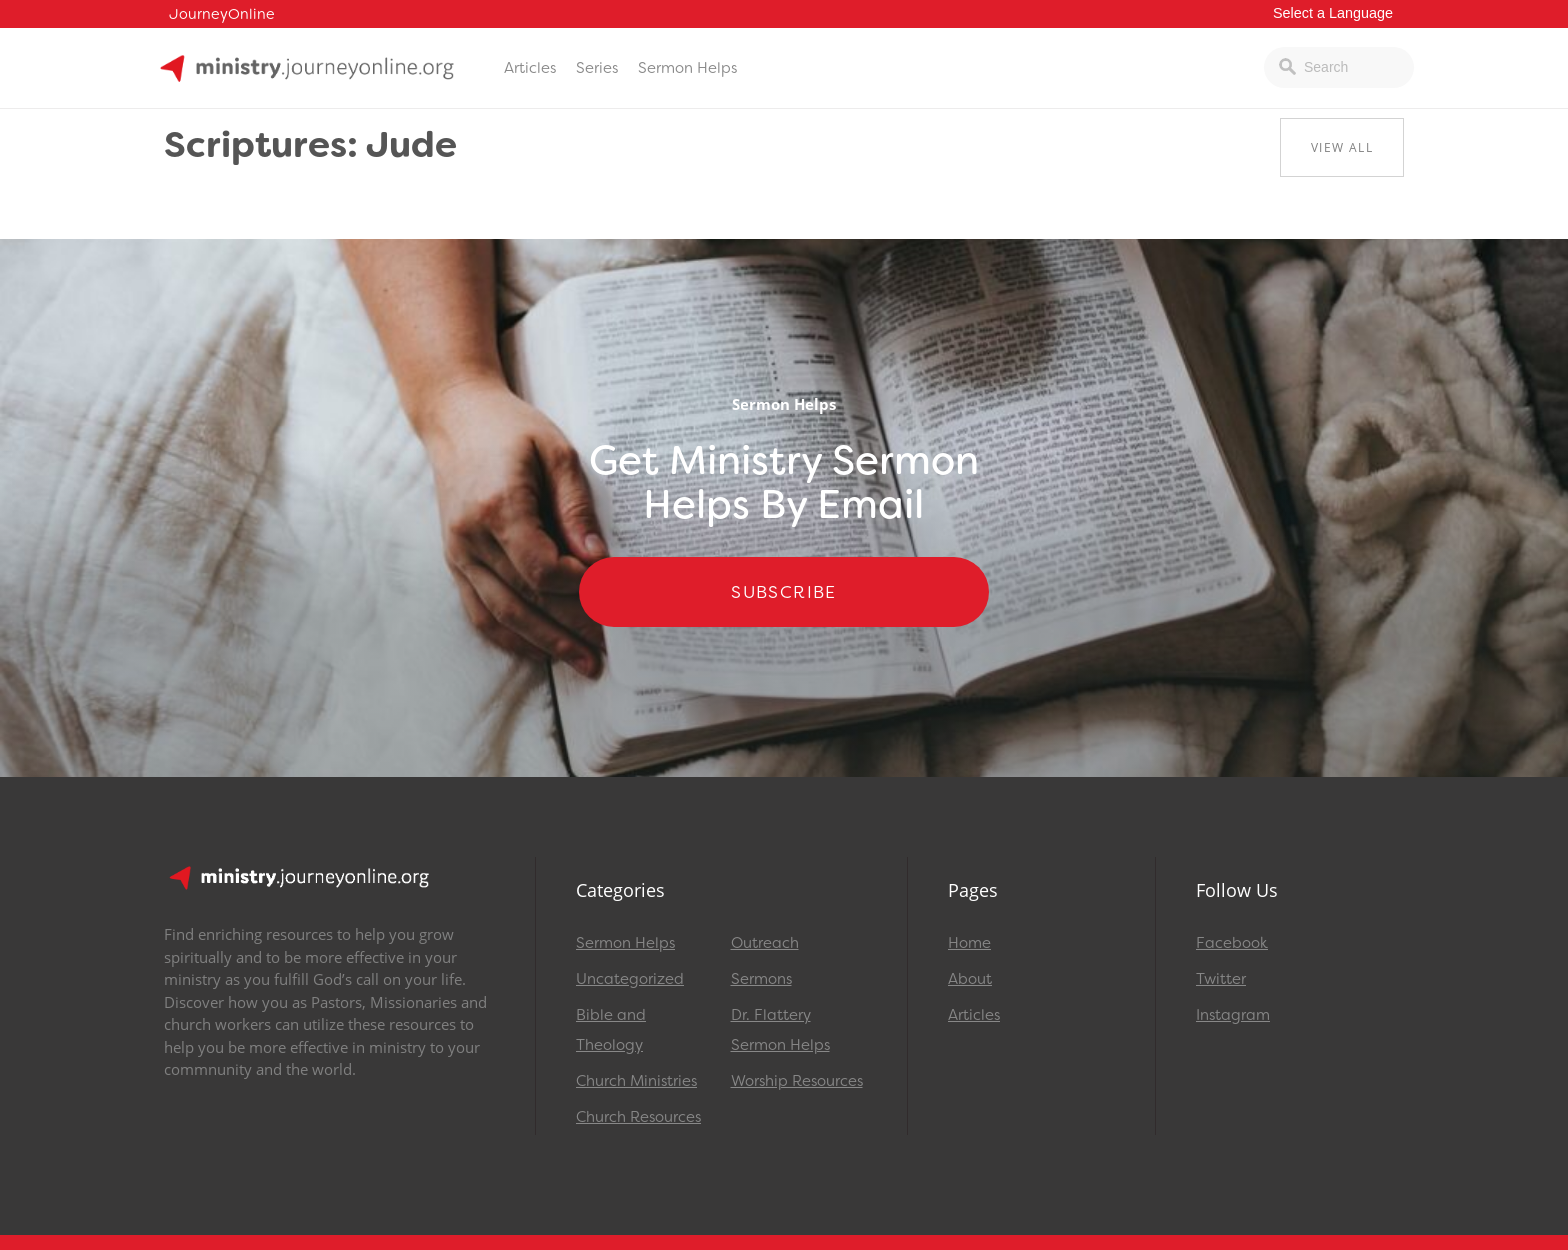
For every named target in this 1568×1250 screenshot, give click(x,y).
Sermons (761, 979)
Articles (530, 68)
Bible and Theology (611, 1030)
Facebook (1232, 943)
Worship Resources (797, 1081)
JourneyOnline (222, 14)
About (970, 979)
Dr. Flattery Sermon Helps (780, 1030)
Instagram (1233, 1015)
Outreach (765, 943)
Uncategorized (630, 979)
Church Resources (638, 1117)
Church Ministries (636, 1081)
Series (597, 68)
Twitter (1221, 979)
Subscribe (784, 592)
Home (969, 943)
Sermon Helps (687, 68)
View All (1342, 147)
